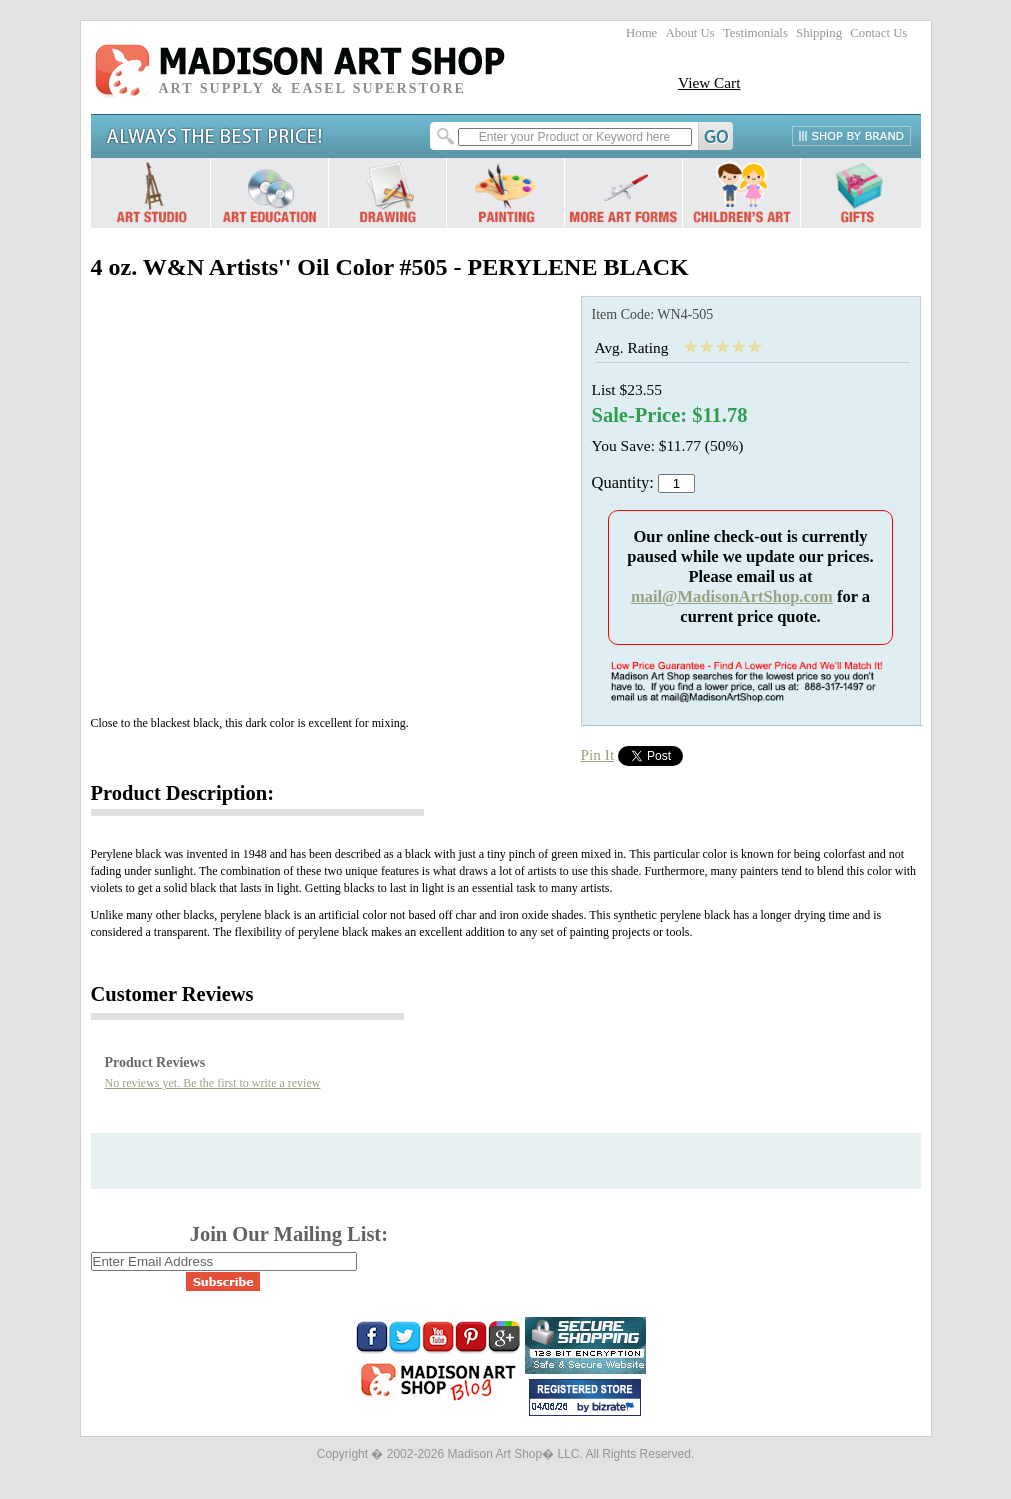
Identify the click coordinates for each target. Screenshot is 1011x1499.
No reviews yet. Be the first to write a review (213, 1083)
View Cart (709, 82)
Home (641, 33)
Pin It (598, 754)
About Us (689, 33)
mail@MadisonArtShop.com (732, 596)
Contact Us (878, 33)
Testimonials (755, 33)
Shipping (819, 33)
